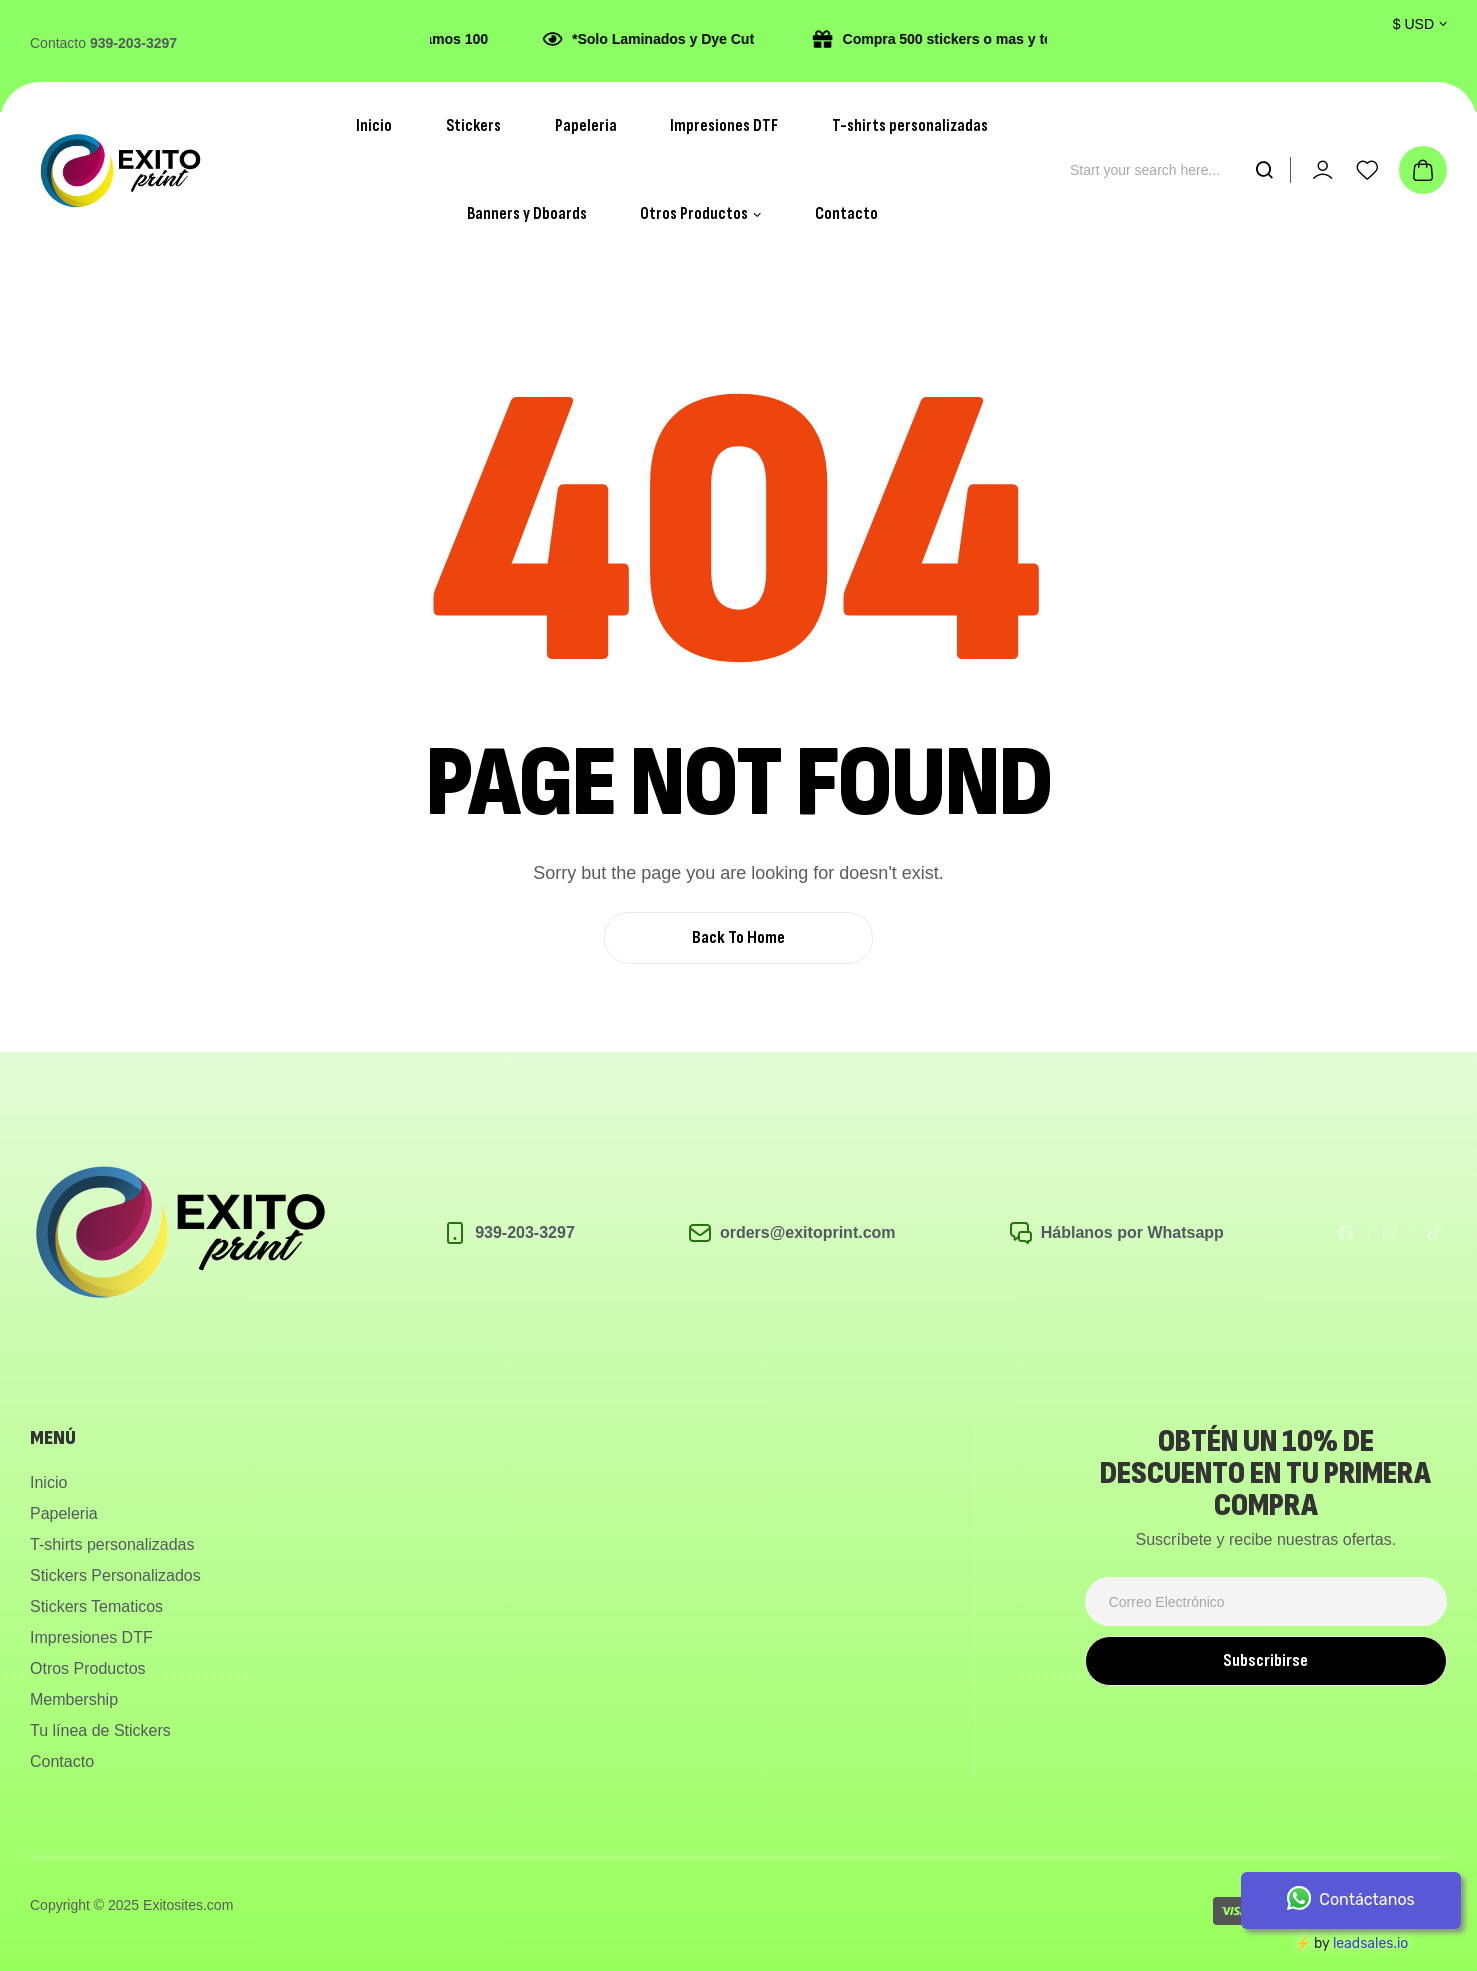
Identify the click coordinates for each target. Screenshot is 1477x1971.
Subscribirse (1265, 1660)
